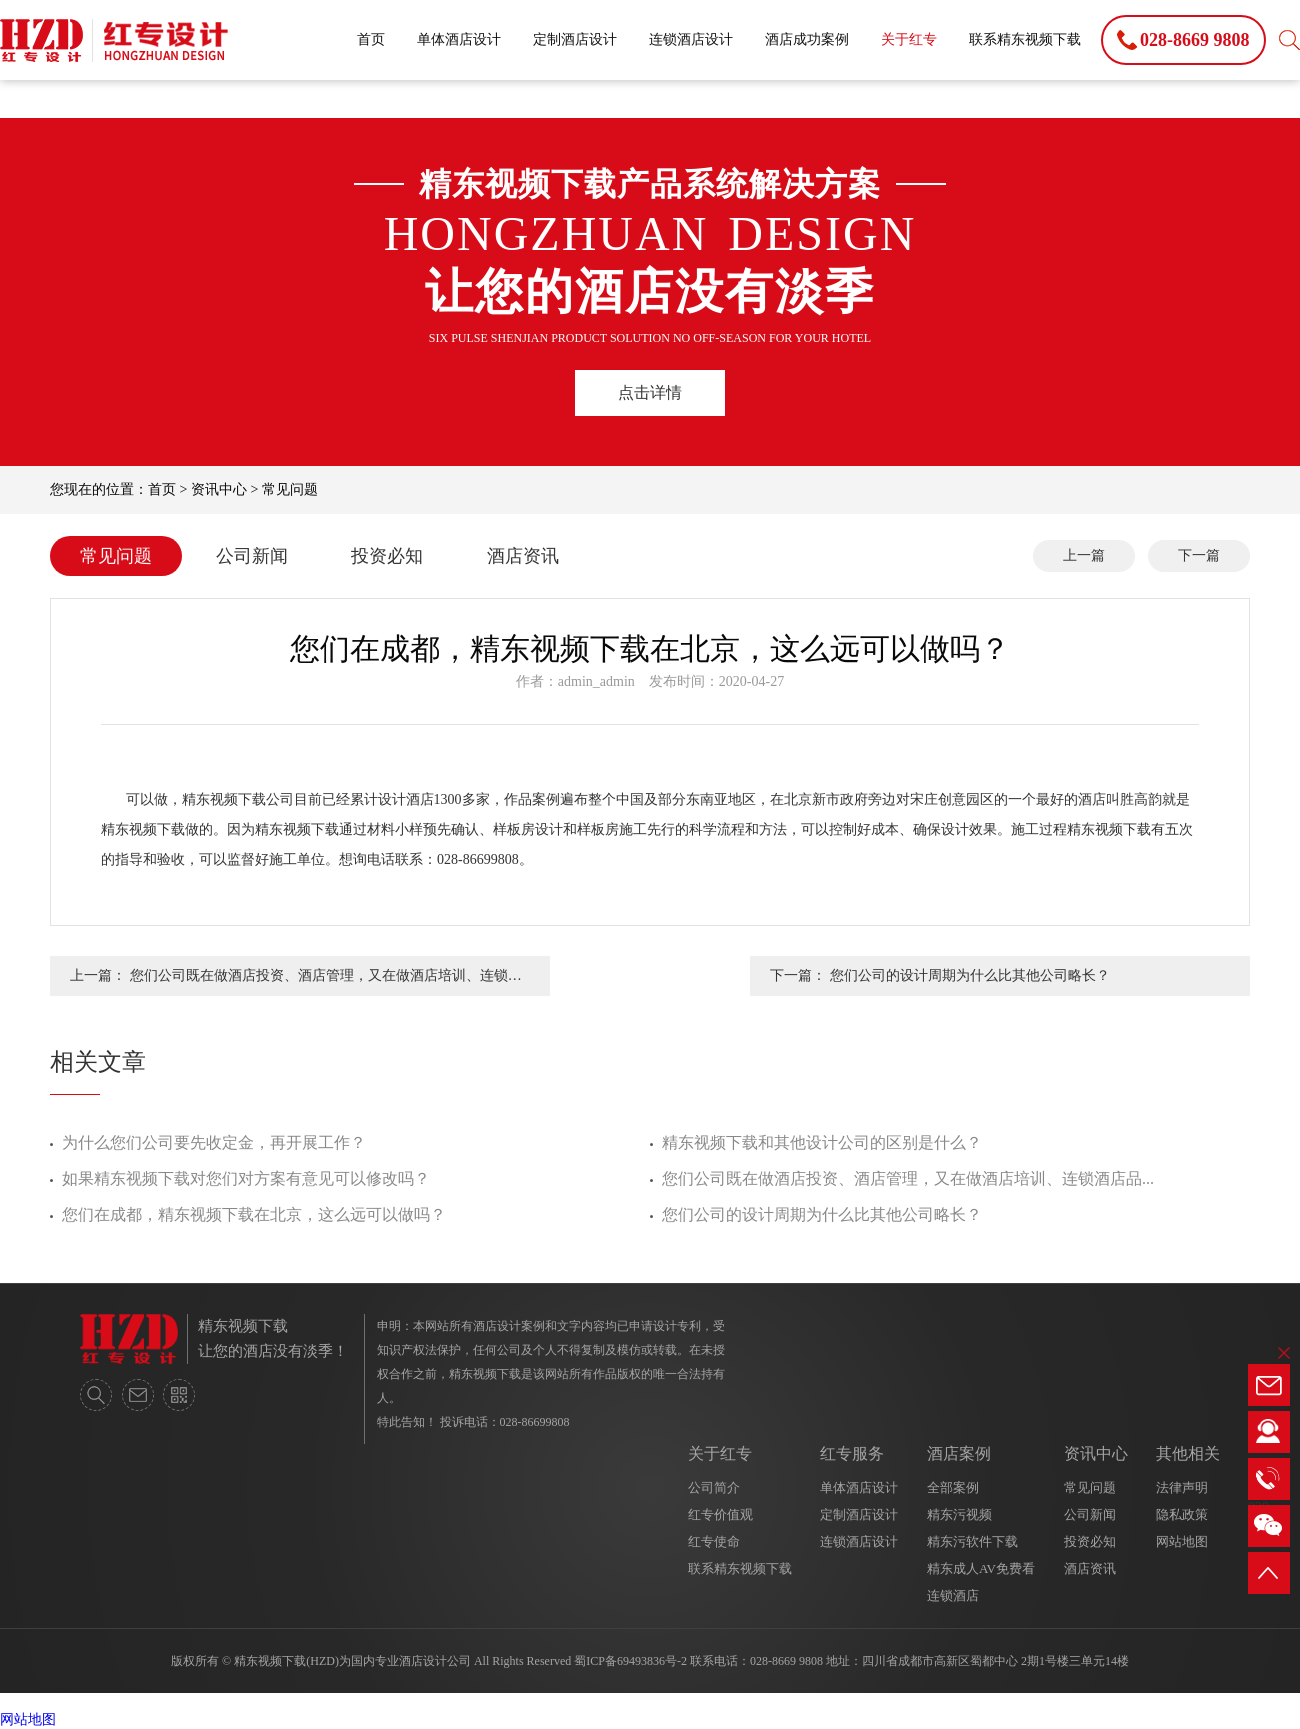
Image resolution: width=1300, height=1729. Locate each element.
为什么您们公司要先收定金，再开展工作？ (214, 1142)
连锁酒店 (953, 1595)
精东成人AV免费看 (981, 1568)
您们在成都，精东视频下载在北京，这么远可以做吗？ (254, 1214)
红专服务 (852, 1453)
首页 (371, 39)
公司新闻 (252, 556)
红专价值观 (720, 1514)
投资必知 (387, 556)
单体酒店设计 (459, 39)
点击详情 (650, 392)
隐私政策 (1182, 1514)
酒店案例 (959, 1453)
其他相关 (1188, 1453)
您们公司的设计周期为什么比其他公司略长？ (970, 975)
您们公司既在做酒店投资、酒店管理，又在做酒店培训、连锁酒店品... (908, 1178)
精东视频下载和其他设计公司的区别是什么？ (822, 1142)
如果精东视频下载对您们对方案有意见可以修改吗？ (246, 1178)
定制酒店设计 (575, 39)
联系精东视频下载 (1025, 39)
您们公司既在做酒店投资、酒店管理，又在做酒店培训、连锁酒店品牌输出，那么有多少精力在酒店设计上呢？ (326, 982)
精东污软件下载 (972, 1541)
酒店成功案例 (807, 39)
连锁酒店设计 (691, 39)
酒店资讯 (523, 556)
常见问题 (290, 489)
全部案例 (953, 1487)
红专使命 (714, 1541)
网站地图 (1182, 1541)
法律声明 (1182, 1487)
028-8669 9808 (786, 1661)
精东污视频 (959, 1514)
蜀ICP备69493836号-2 (630, 1661)
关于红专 (909, 39)
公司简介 (714, 1487)
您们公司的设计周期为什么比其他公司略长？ (822, 1214)
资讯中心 (219, 489)
